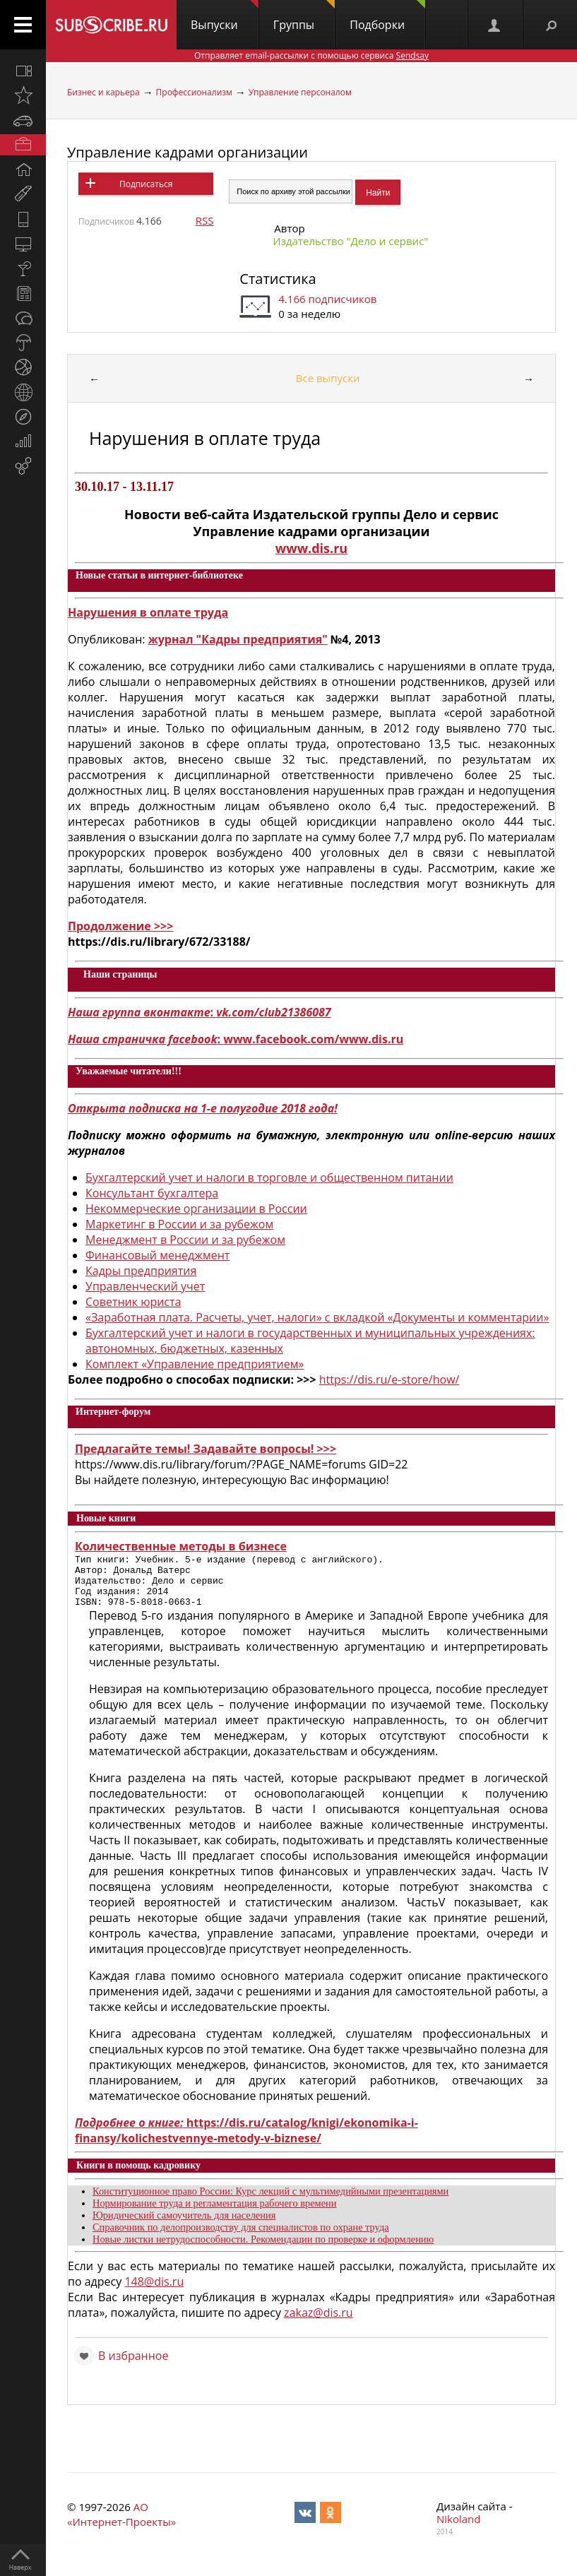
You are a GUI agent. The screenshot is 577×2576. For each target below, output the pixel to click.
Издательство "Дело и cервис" (350, 241)
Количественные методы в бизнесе (181, 1546)
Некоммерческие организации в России (196, 1208)
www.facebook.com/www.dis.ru (313, 1039)
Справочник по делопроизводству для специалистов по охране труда (241, 2237)
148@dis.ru (154, 2292)
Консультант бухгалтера (151, 1193)
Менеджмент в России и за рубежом (185, 1239)
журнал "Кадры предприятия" (238, 639)
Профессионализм (194, 92)
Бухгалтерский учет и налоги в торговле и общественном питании (269, 1177)
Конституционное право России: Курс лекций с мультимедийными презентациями (270, 2201)
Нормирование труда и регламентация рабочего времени (214, 2213)
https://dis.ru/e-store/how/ (389, 1379)
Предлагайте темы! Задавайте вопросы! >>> (205, 1448)
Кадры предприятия (140, 1270)
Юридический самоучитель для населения (184, 2225)
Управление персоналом (300, 92)
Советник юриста (133, 1302)
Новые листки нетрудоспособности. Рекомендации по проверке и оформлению (263, 2249)
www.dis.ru (311, 548)
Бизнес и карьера (103, 92)
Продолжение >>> (120, 926)
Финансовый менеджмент (157, 1255)
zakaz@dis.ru (318, 2323)
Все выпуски (328, 378)
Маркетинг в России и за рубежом (179, 1224)
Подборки (387, 16)
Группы (304, 16)
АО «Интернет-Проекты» (121, 2524)
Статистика (277, 278)
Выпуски (224, 16)
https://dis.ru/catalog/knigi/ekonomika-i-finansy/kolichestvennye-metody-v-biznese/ (246, 2140)
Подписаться (145, 184)
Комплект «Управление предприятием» (194, 1364)
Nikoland (458, 2529)
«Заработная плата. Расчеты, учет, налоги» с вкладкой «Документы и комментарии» (317, 1317)
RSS (205, 220)
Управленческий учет (145, 1286)
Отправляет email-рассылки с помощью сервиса (311, 55)
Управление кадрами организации (187, 152)
